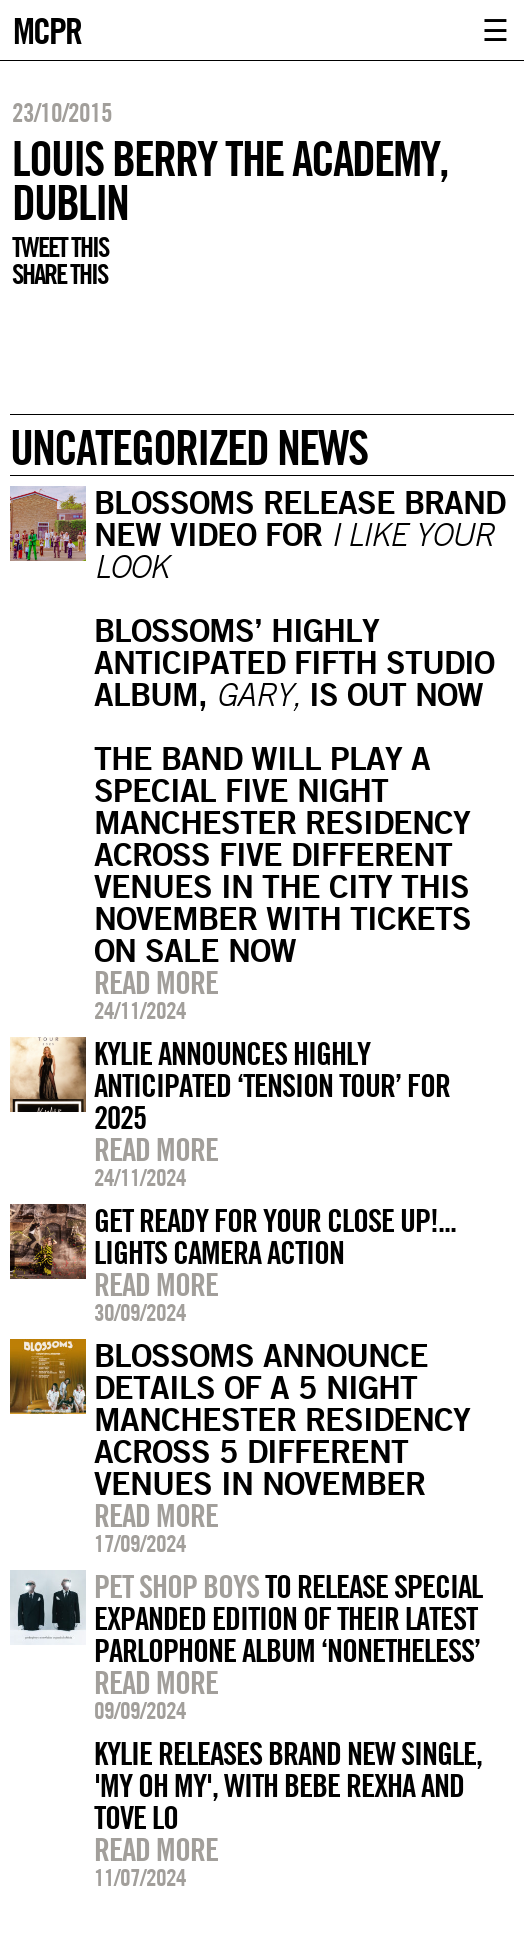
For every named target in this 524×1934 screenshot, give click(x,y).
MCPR (47, 28)
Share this (59, 274)
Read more (156, 982)
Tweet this (60, 247)
